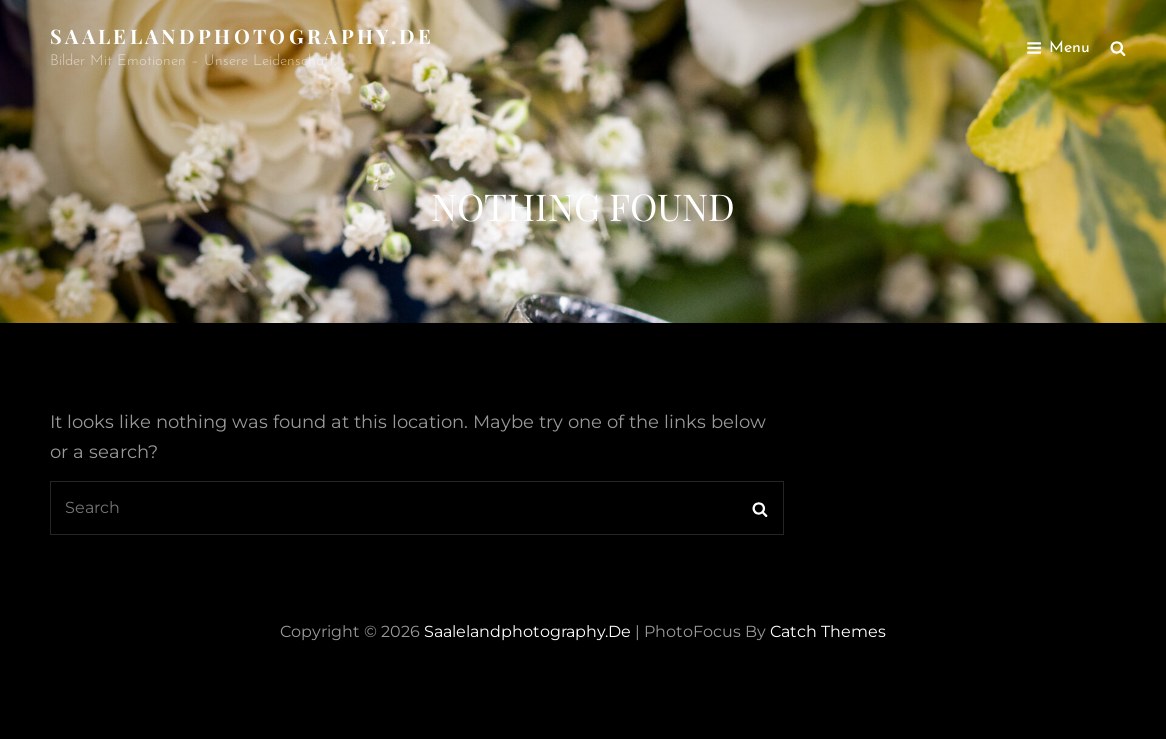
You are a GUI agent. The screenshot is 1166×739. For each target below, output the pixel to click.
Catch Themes (828, 631)
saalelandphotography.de (242, 35)
